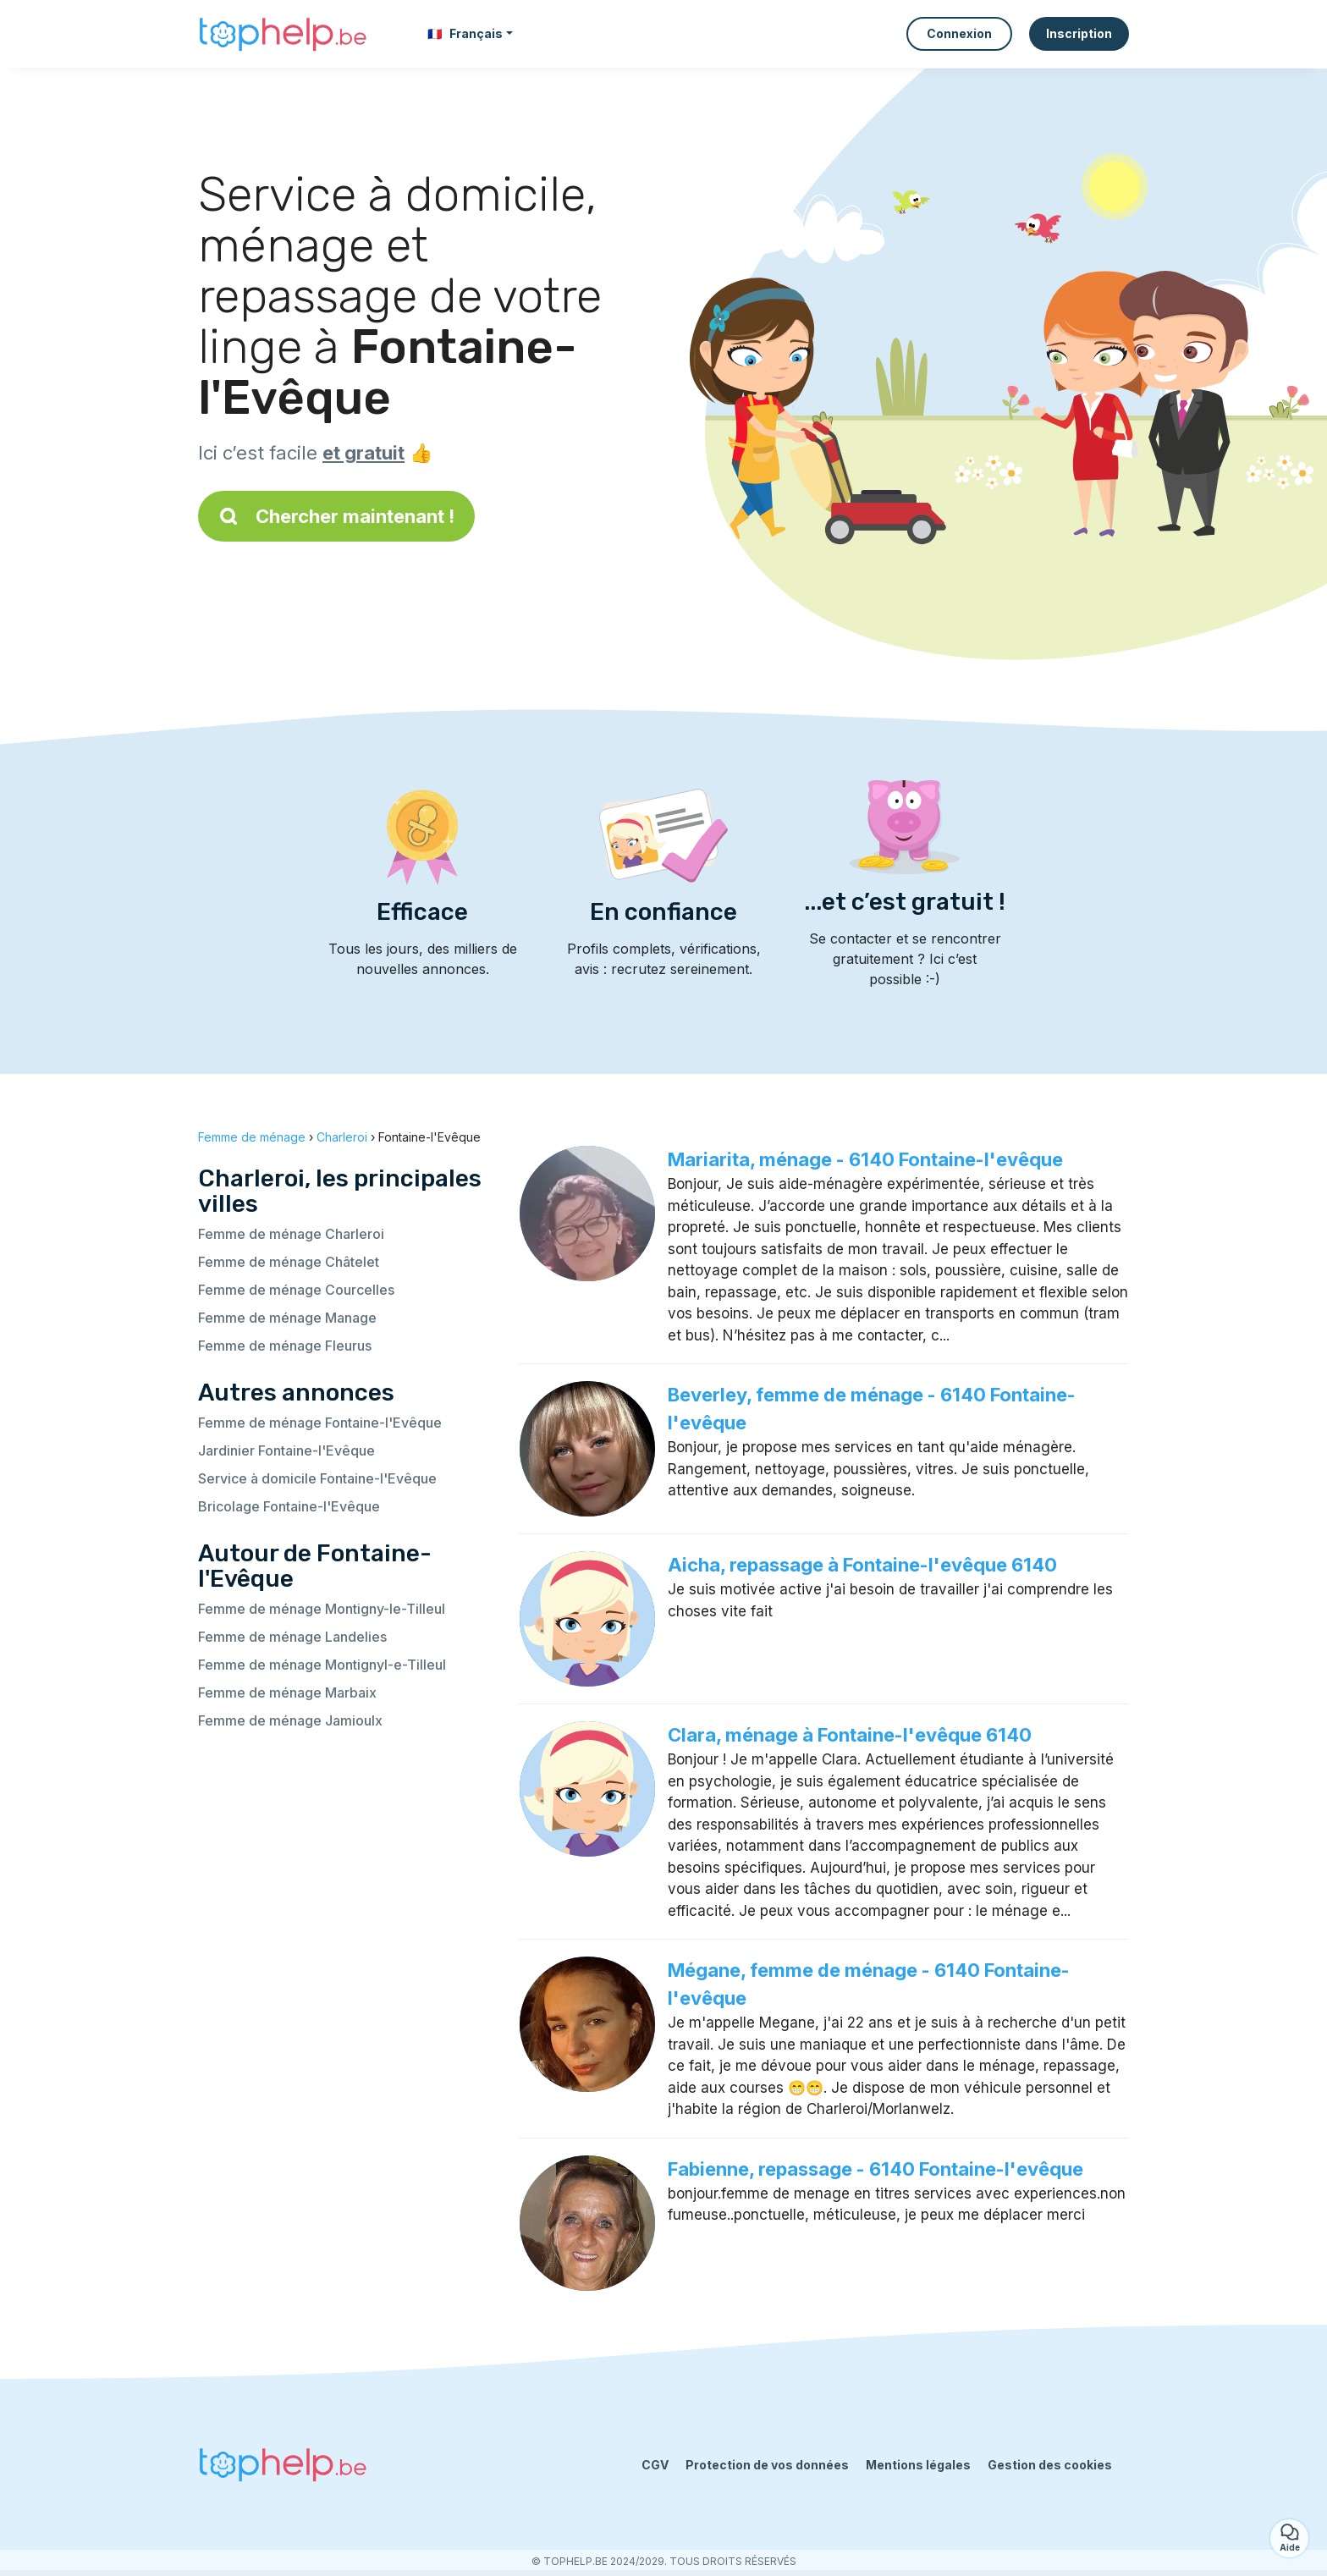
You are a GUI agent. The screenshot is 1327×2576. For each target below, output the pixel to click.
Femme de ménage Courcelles (296, 1289)
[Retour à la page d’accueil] (282, 34)
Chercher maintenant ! (336, 516)
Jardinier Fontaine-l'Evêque (286, 1450)
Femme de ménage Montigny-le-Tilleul (321, 1608)
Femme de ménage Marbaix (287, 1692)
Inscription (1079, 33)
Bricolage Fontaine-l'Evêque (289, 1506)
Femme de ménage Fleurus (285, 1345)
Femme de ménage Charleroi (291, 1233)
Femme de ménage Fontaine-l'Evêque (320, 1422)
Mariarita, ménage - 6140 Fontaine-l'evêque (865, 1159)
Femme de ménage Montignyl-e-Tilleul (322, 1664)
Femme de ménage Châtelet (288, 1261)
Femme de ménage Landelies (292, 1636)
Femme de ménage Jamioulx (290, 1720)
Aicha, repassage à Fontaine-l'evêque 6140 (862, 1565)
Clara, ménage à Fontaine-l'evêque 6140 (850, 1735)
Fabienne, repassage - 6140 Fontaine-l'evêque (875, 2169)
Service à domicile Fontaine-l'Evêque (317, 1478)
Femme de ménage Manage (287, 1317)
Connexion (959, 33)
